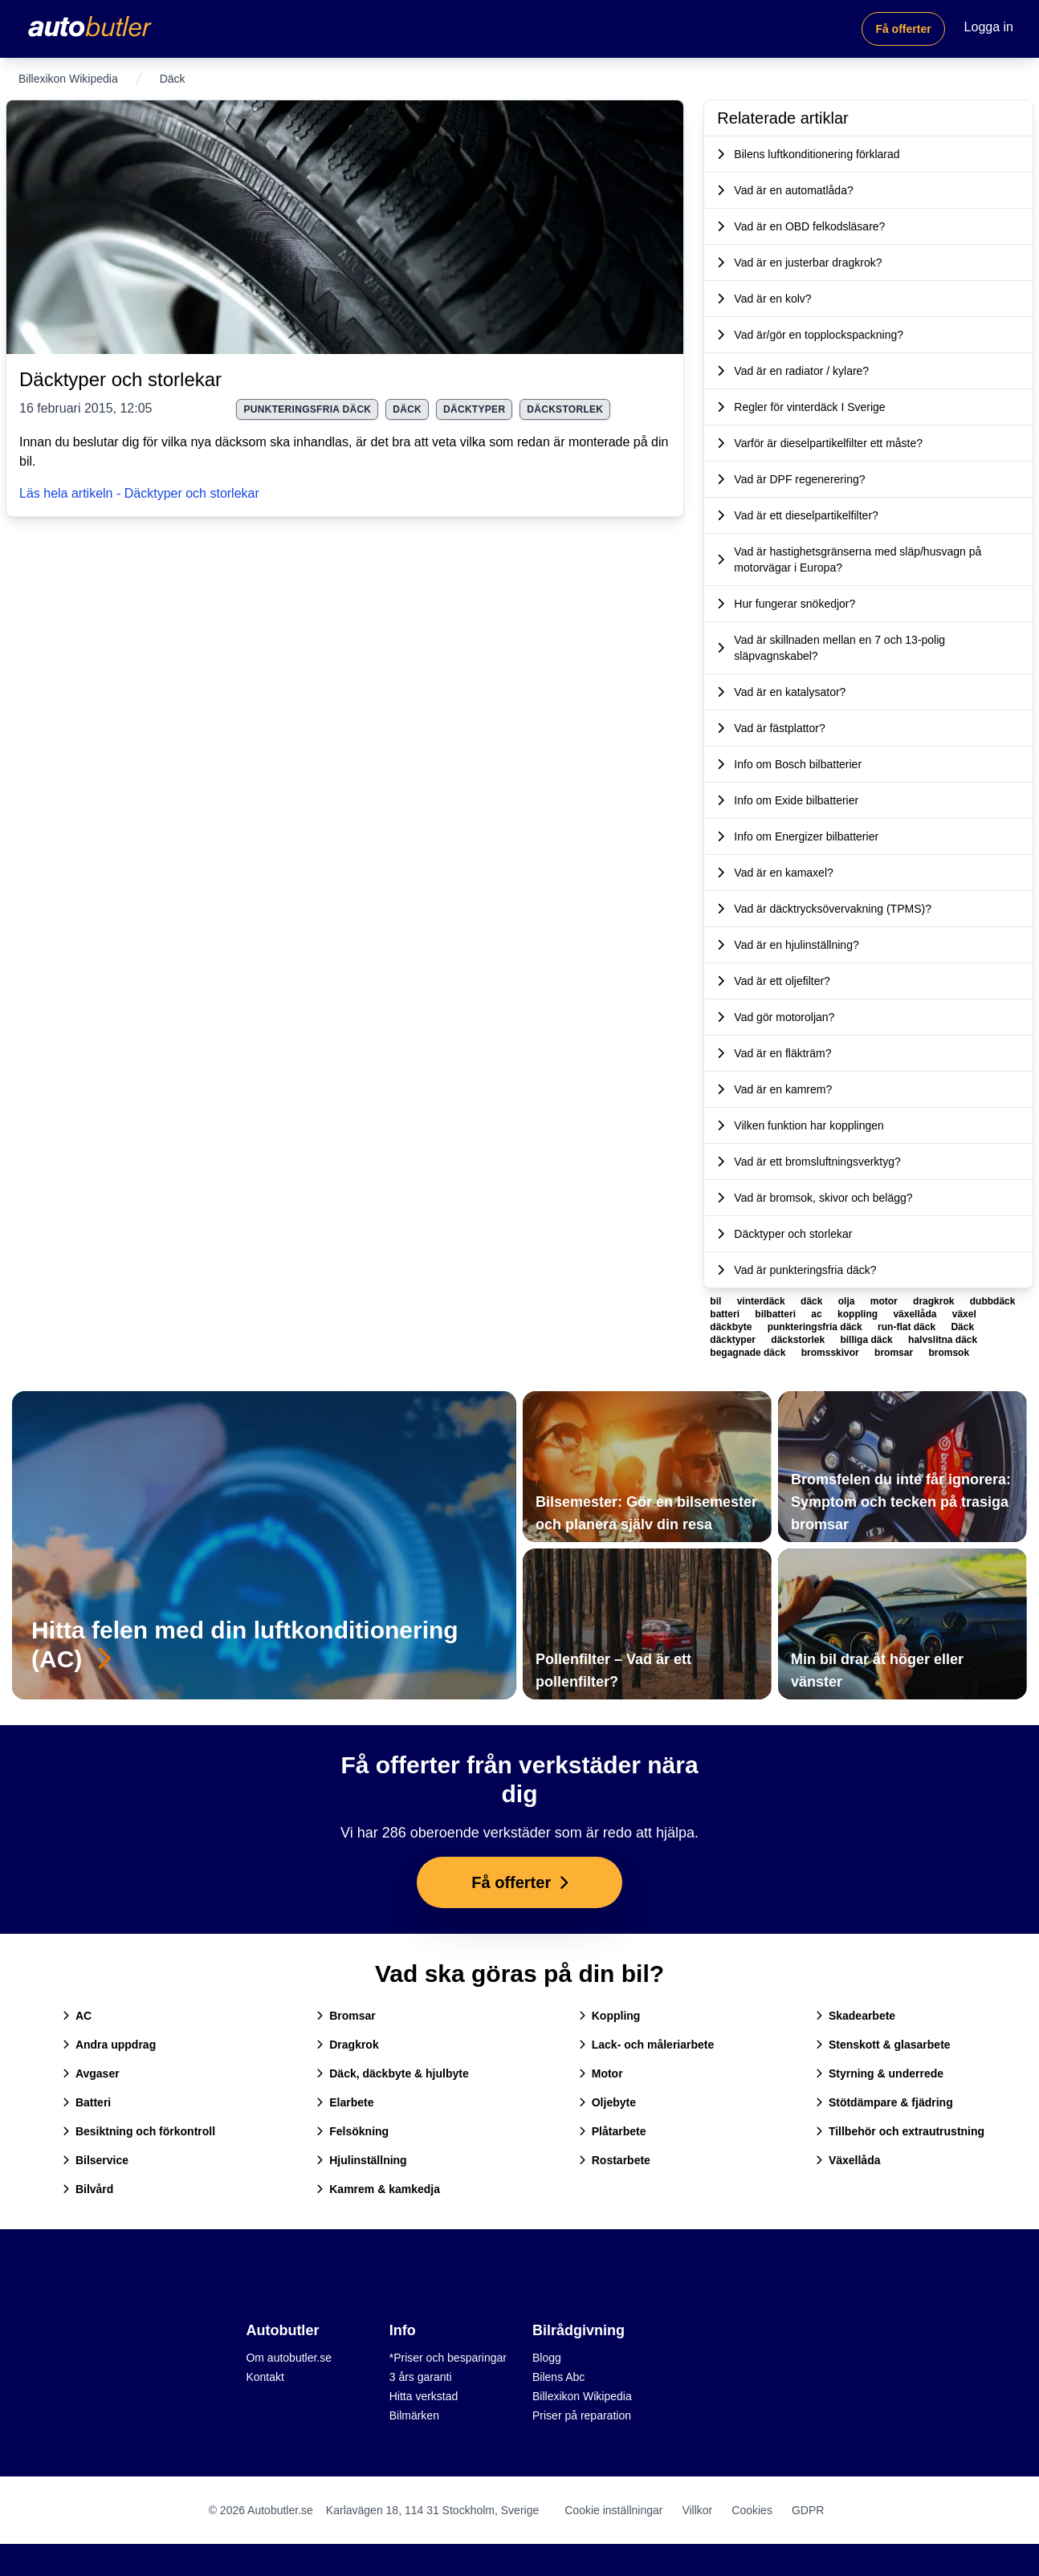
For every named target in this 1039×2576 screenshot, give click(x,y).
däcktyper (474, 409)
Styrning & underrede (879, 2073)
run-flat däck (908, 1327)
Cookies (751, 2510)
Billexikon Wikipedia (68, 78)
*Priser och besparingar (448, 2357)
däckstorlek (565, 409)
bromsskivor (831, 1352)
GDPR (808, 2510)
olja (848, 1301)
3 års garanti (420, 2376)
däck (813, 1301)
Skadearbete (855, 2015)
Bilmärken (414, 2415)
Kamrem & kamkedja (378, 2189)
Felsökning (352, 2131)
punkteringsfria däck (307, 409)
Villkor (697, 2510)
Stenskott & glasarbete (883, 2044)
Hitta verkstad (423, 2396)
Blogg (546, 2357)
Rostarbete (614, 2160)
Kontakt (264, 2376)
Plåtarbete (612, 2131)
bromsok (948, 1352)
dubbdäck (993, 1301)
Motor (601, 2073)
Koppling (610, 2015)
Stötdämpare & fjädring (884, 2102)
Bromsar (346, 2015)
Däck (407, 409)
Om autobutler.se (289, 2357)
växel (964, 1314)
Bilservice (95, 2160)
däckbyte (732, 1327)
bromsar (894, 1352)
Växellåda (848, 2160)
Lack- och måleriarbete (647, 2044)
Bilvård (88, 2189)
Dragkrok (347, 2044)
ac (818, 1314)
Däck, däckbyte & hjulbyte (392, 2073)
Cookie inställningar (613, 2510)
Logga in (988, 27)
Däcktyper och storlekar (120, 379)
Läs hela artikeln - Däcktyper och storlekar (139, 493)
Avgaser (91, 2073)
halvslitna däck (942, 1339)
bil (716, 1301)
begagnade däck (749, 1352)
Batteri (87, 2102)
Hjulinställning (361, 2160)
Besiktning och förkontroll (139, 2131)
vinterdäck (762, 1301)
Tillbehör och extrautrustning (900, 2131)
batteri (726, 1314)
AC (77, 2015)
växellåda (916, 1314)
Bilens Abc (558, 2376)
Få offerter (903, 28)
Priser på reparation (581, 2415)
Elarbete (344, 2102)
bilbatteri (776, 1314)
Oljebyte (607, 2102)
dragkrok (935, 1301)
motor (885, 1301)
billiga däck (867, 1339)
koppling (858, 1314)
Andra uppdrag (109, 2044)
